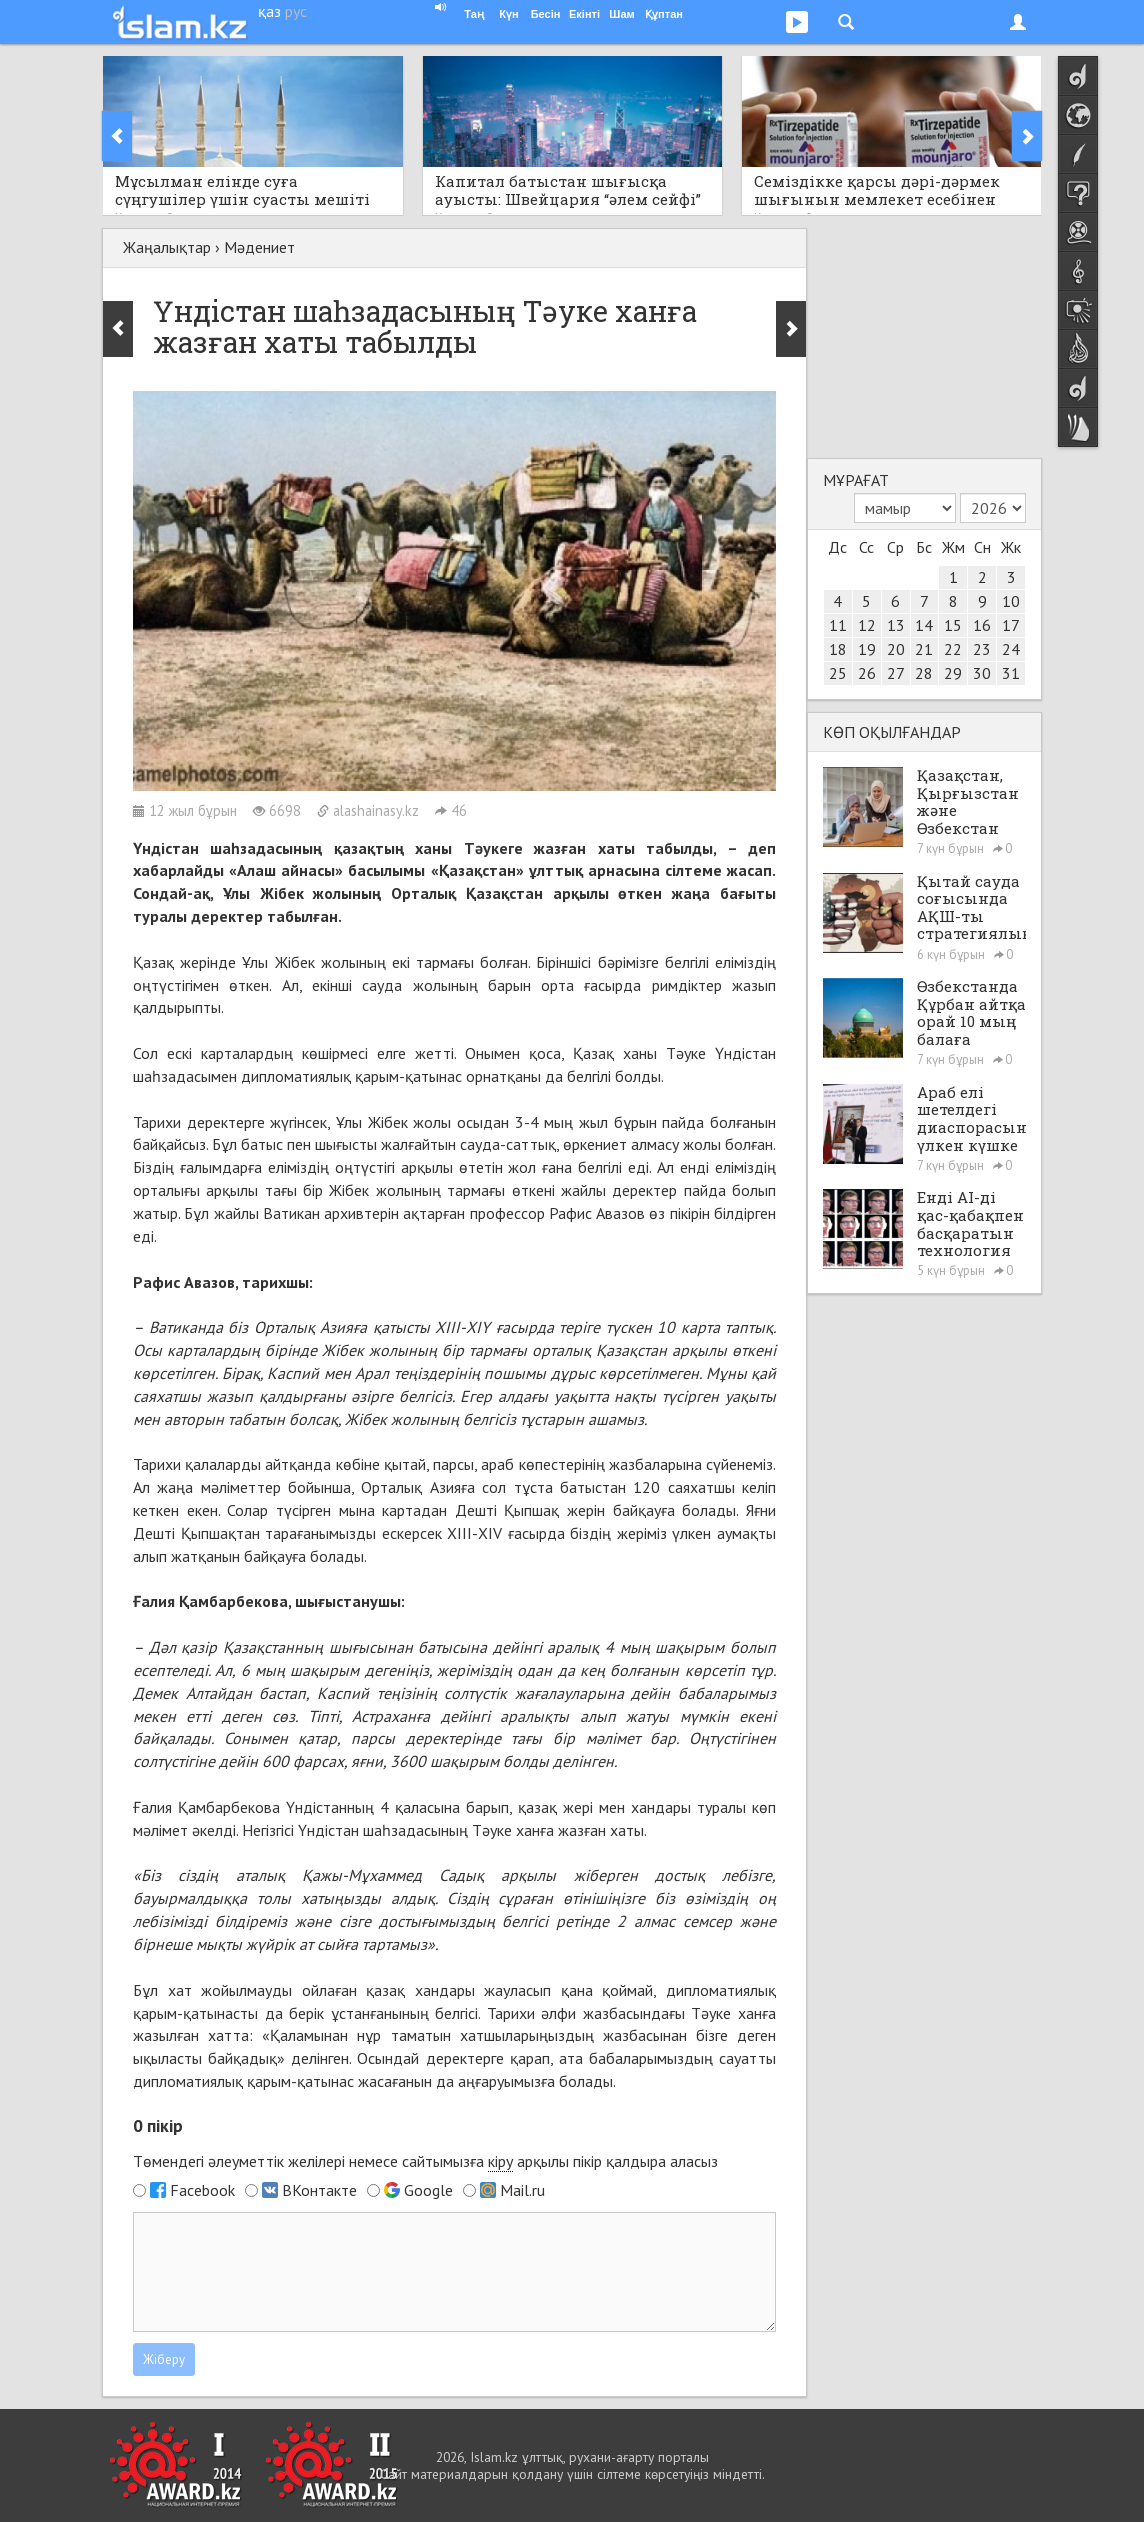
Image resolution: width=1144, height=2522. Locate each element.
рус (296, 11)
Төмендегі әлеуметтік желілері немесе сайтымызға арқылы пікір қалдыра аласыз (425, 2161)
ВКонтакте (319, 2190)
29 (953, 673)
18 (838, 649)
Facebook (202, 2190)
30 (982, 673)
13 (896, 625)
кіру (500, 2161)
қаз (269, 11)
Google (428, 2190)
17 (1011, 625)
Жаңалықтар (167, 247)
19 (867, 649)
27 (896, 673)
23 (982, 649)
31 (1011, 673)
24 (1011, 649)
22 (953, 649)
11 (838, 625)
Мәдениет (259, 247)
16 (982, 625)
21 (924, 649)
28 (924, 673)
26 (867, 673)
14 (924, 625)
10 (1011, 601)
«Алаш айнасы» (286, 870)
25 (838, 673)
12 (867, 625)
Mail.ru (522, 2190)
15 (953, 625)
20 (896, 649)
